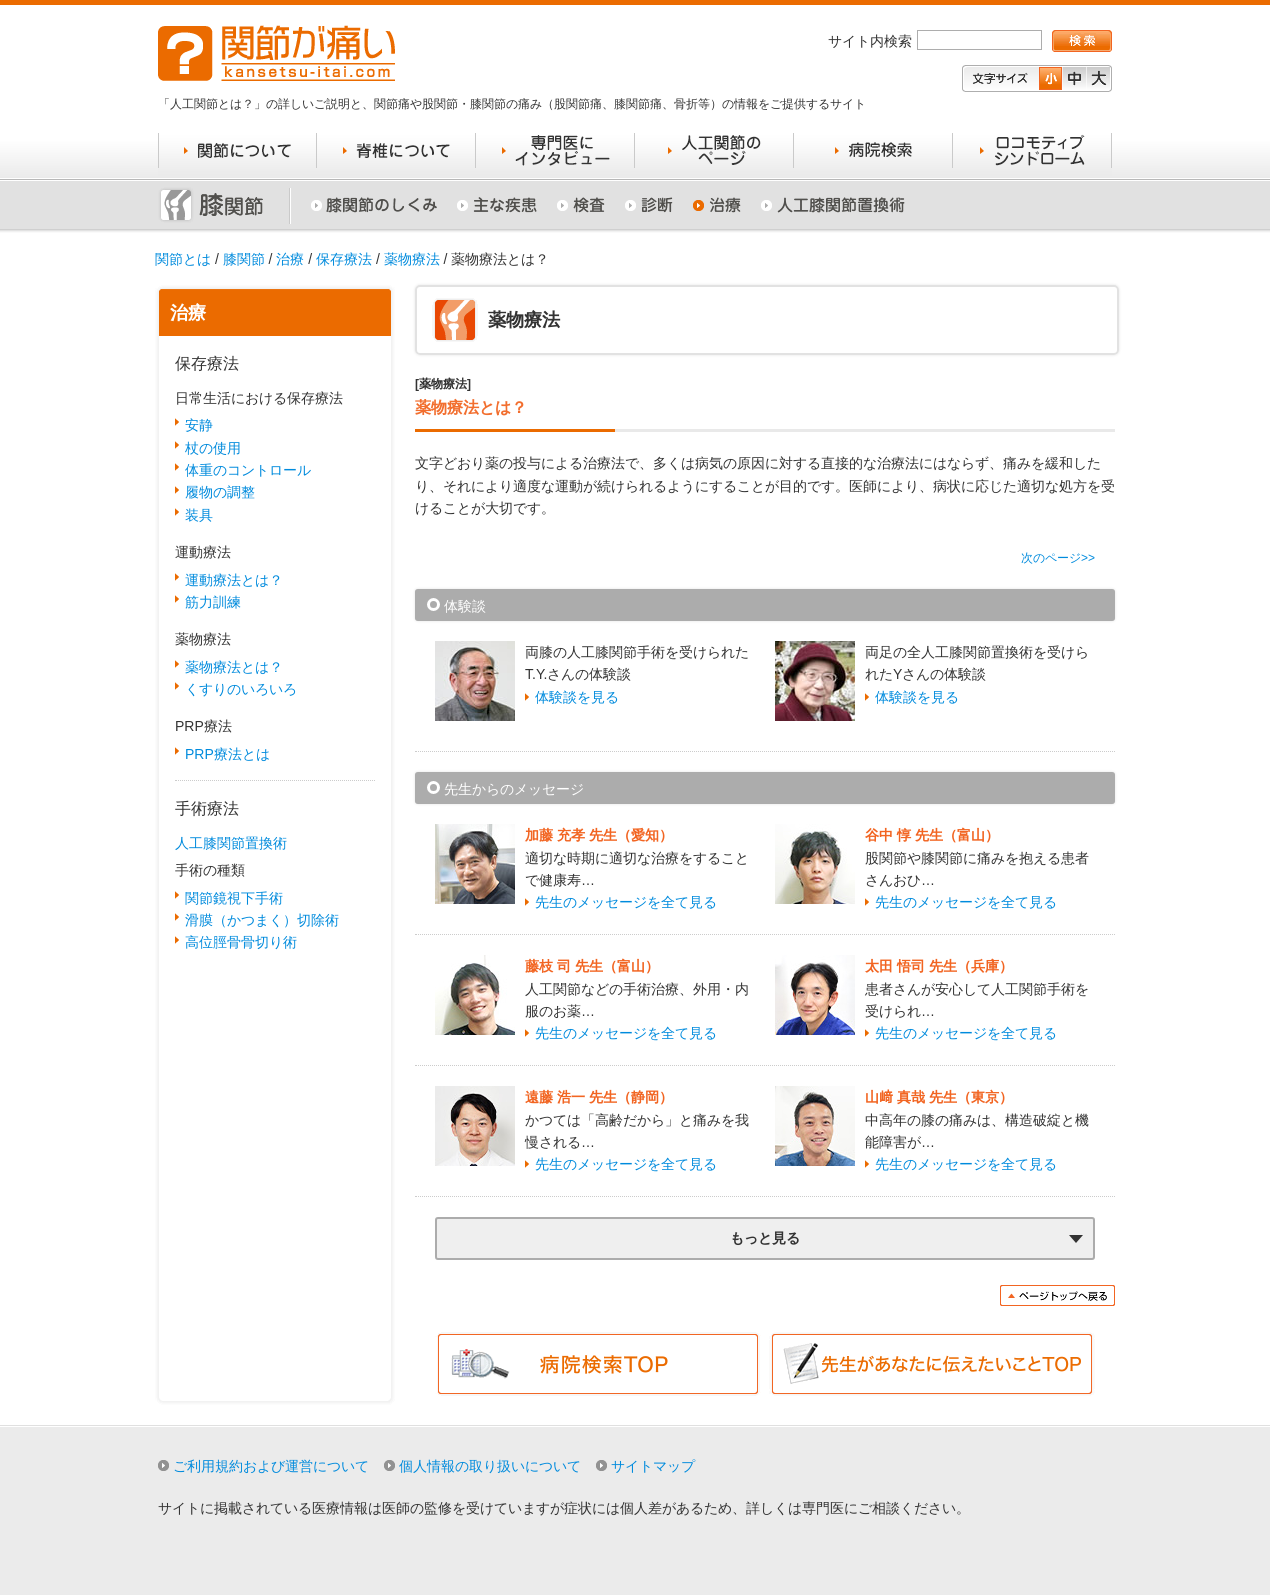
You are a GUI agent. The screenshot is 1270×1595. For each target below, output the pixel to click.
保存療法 (344, 259)
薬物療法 (412, 259)
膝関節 (244, 259)
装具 (199, 515)
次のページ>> (1058, 558)
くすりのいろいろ (241, 689)
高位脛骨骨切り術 (241, 942)
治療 (290, 259)
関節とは (183, 259)
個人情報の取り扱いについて (490, 1466)
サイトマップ (653, 1466)
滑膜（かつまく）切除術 (262, 920)
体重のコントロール (248, 470)
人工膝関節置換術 (231, 843)
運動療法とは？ (234, 580)
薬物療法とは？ (234, 667)
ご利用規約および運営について (271, 1466)
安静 (199, 425)
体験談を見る (577, 697)
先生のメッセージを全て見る (626, 902)
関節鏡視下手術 (234, 898)
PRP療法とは (227, 754)
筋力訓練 (213, 602)
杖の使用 (213, 448)
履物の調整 (220, 492)
